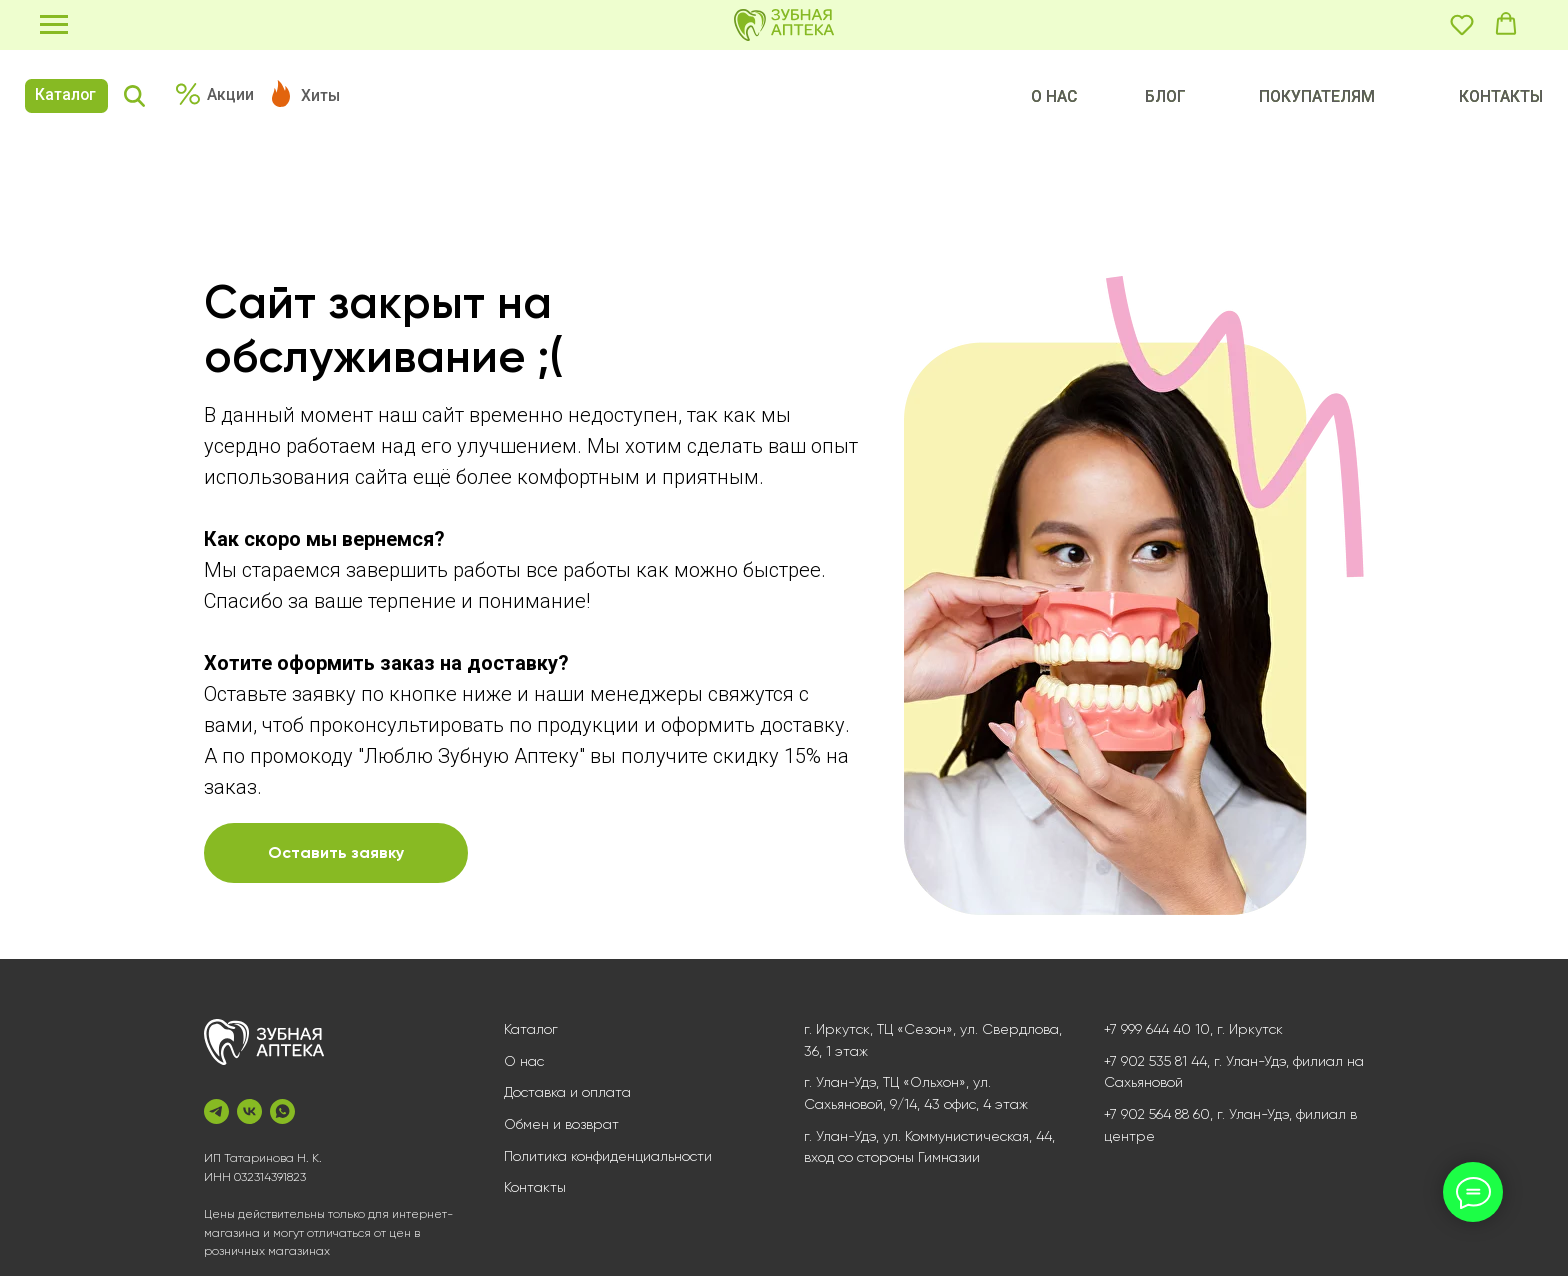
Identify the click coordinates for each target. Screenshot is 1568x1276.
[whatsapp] (282, 1111)
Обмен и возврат (561, 1124)
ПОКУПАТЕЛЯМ (1317, 96)
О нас (524, 1061)
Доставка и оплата (567, 1092)
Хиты (320, 95)
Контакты (535, 1187)
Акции (230, 94)
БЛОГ (1165, 96)
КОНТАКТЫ (1501, 96)
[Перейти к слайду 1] (1134, 945)
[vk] (249, 1111)
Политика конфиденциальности (608, 1156)
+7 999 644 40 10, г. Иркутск (1193, 1029)
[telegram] (216, 1111)
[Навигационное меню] (54, 25)
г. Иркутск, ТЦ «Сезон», (880, 1029)
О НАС (1054, 96)
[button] (1462, 24)
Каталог (65, 94)
